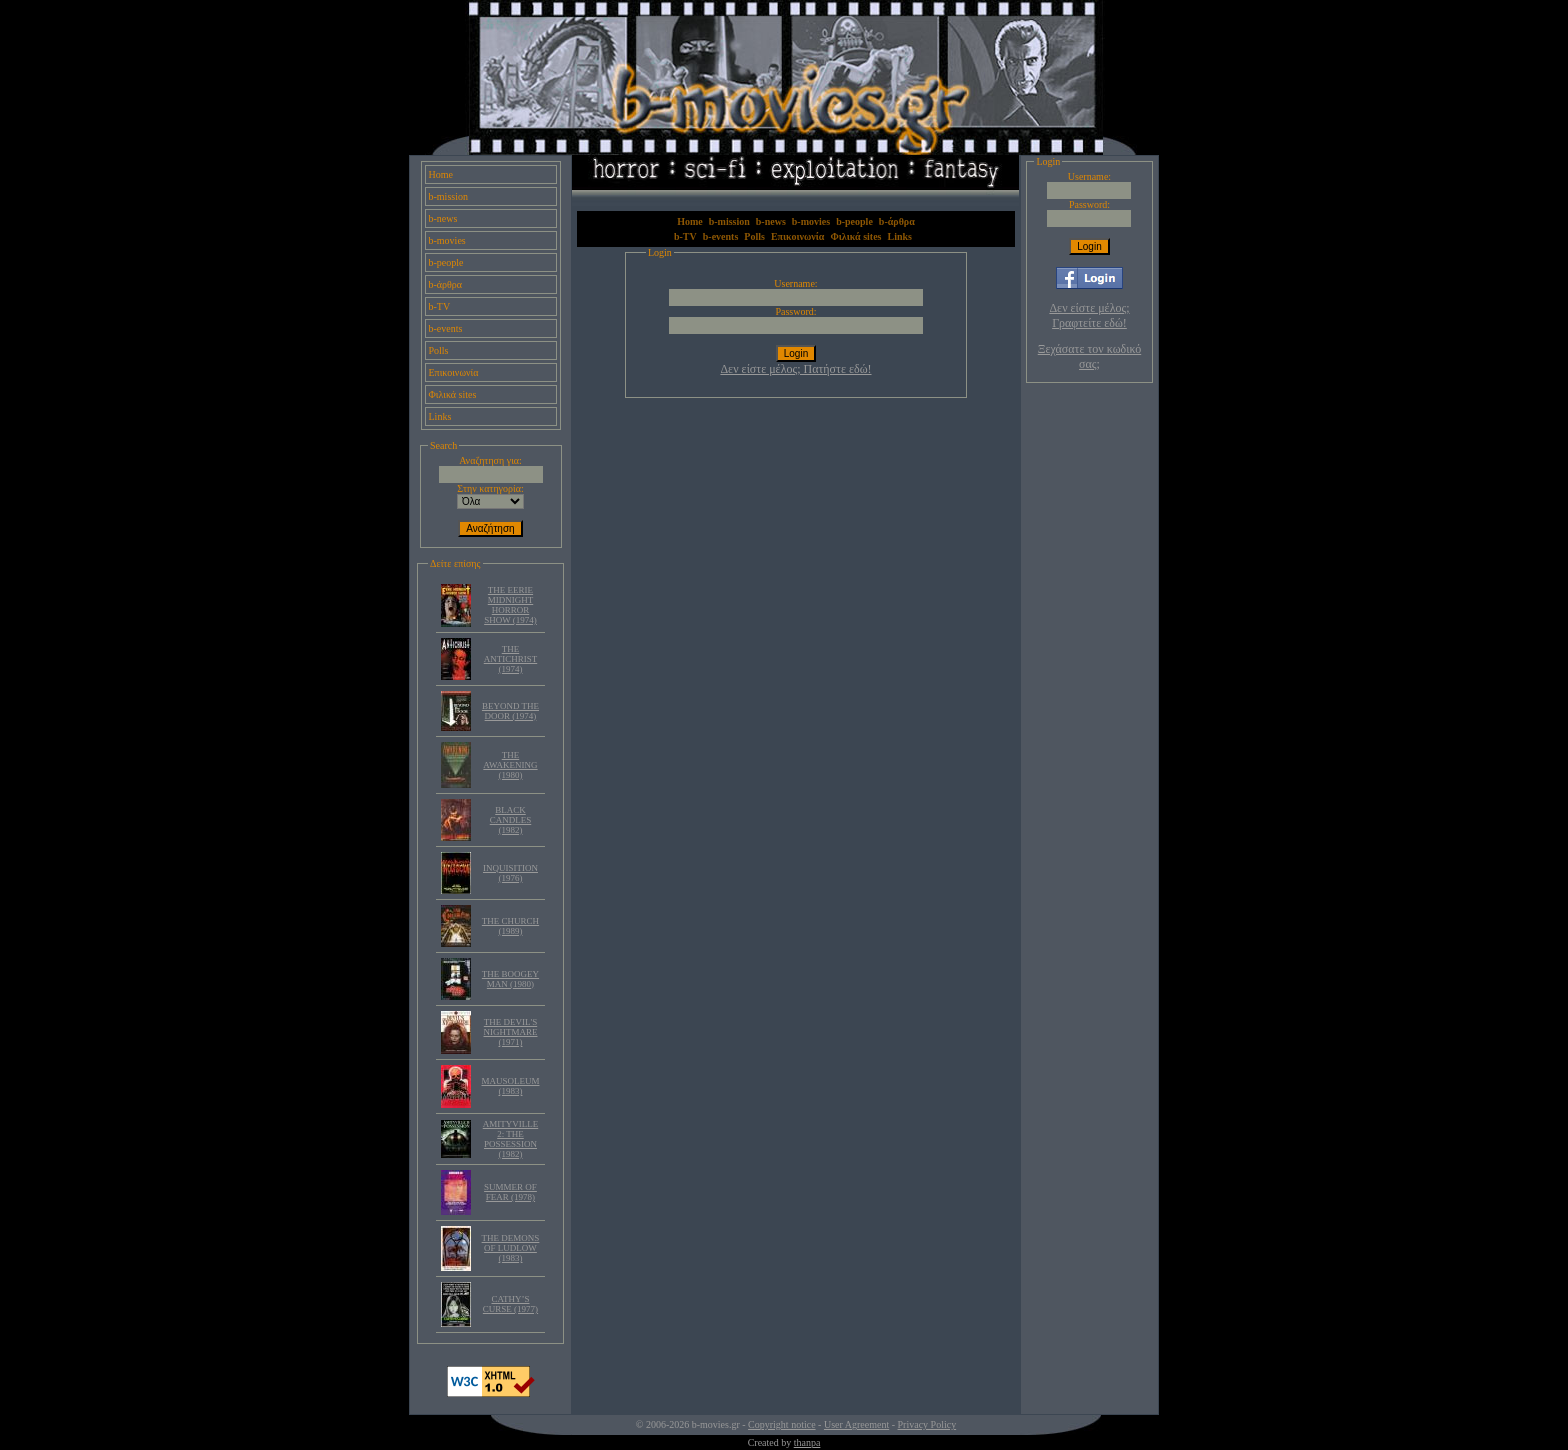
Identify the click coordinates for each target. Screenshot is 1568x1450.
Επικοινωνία (454, 372)
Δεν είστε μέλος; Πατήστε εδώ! (795, 369)
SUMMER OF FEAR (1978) (510, 1192)
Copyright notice (782, 1424)
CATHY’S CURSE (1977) (510, 1304)
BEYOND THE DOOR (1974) (510, 711)
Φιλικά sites (453, 394)
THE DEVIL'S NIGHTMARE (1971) (510, 1032)
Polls (439, 350)
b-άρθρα (446, 284)
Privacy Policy (927, 1424)
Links (440, 416)
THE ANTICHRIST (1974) (511, 659)
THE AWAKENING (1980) (510, 765)
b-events (446, 328)
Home (441, 174)
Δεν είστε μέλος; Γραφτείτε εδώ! (1089, 315)
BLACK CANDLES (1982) (511, 820)
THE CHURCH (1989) (510, 926)
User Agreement (856, 1424)
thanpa (807, 1442)
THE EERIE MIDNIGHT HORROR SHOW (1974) (510, 605)
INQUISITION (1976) (510, 873)
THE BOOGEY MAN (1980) (510, 979)
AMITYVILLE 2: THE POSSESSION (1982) (511, 1139)
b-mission (448, 196)
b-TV (440, 306)
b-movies (447, 240)
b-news (443, 218)
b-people (446, 262)
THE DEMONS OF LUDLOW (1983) (511, 1248)
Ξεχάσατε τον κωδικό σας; (1089, 356)
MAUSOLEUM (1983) (510, 1086)
